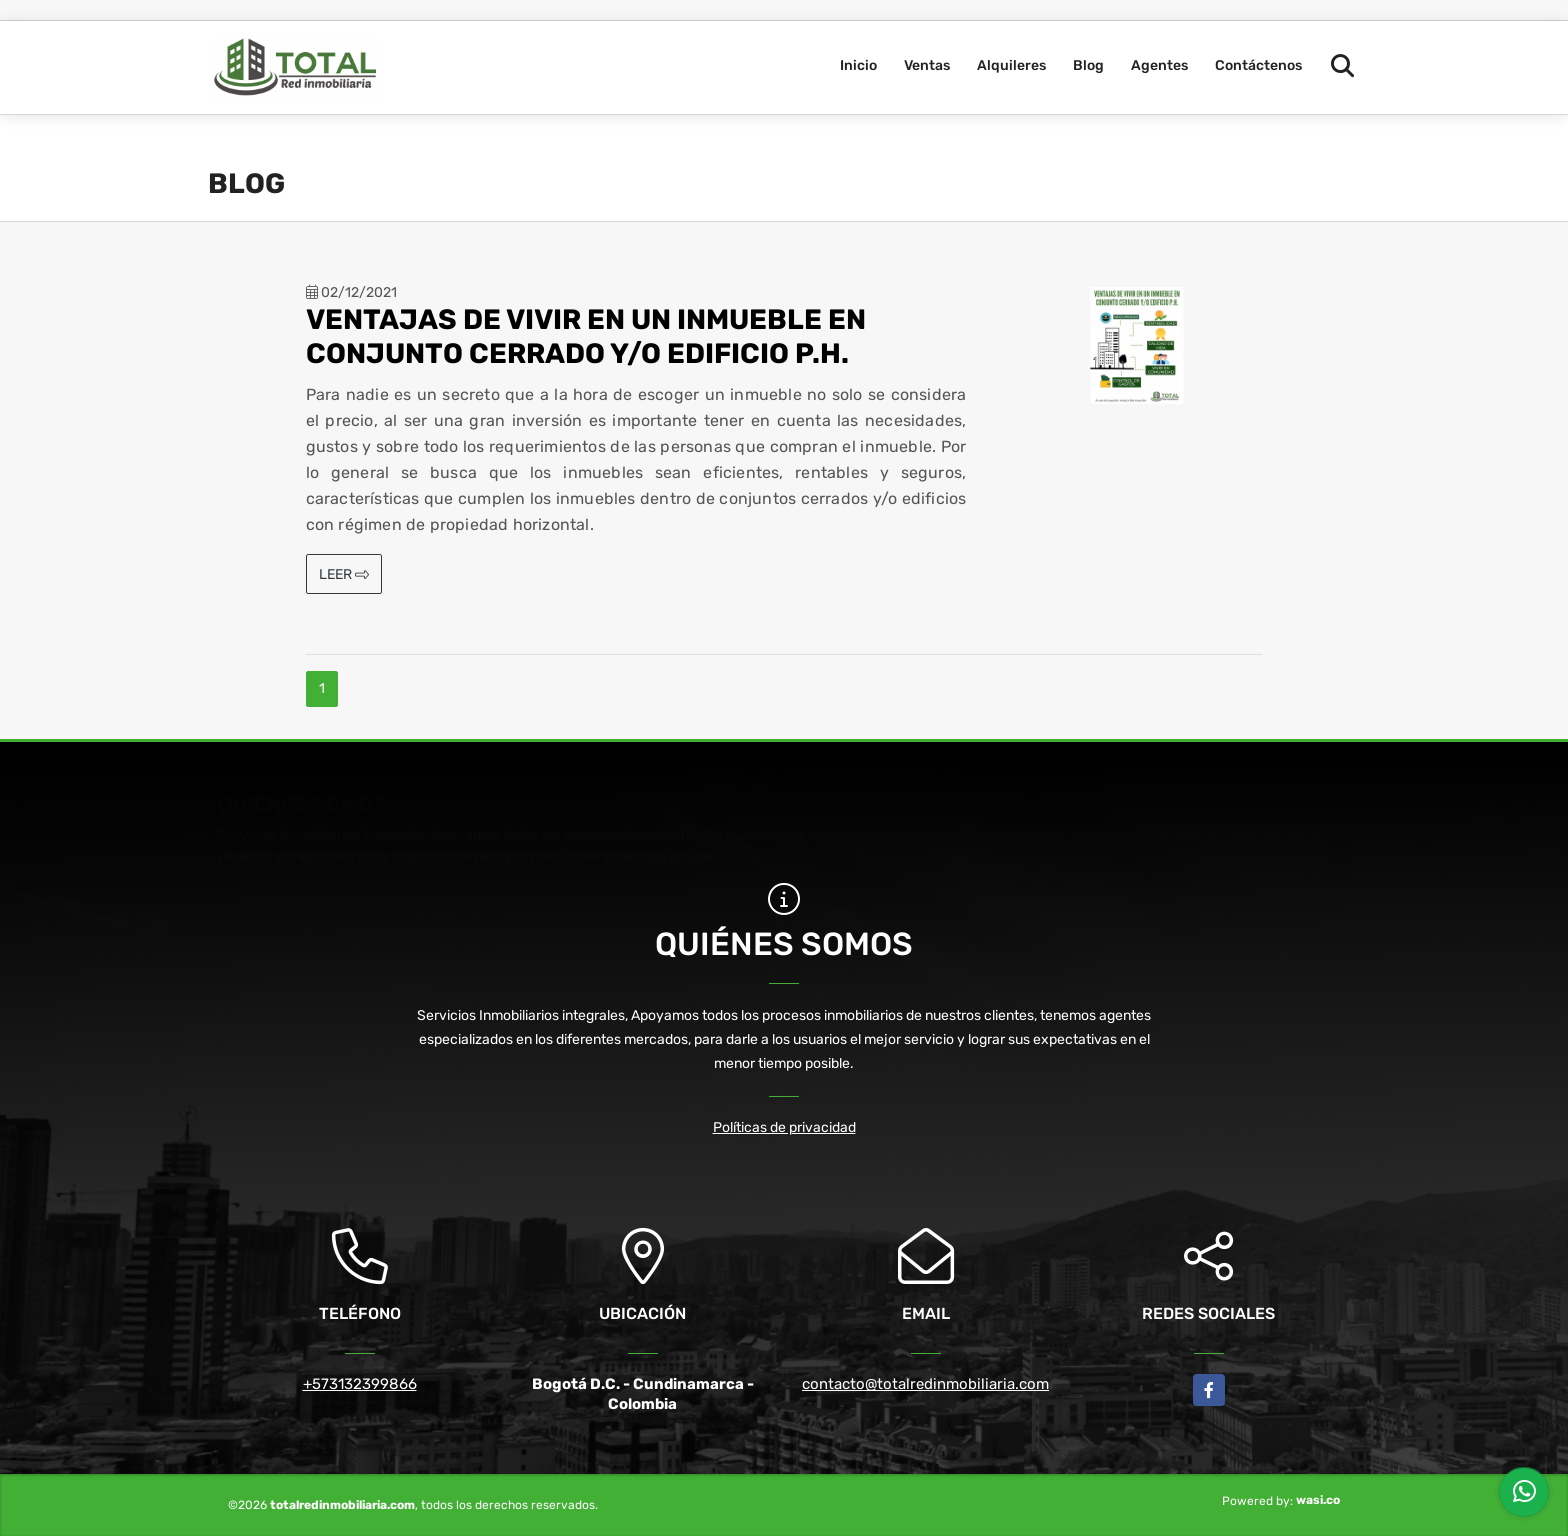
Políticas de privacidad (784, 1127)
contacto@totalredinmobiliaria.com (925, 1384)
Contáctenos (1258, 65)
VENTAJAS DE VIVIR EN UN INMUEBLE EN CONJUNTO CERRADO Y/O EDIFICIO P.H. (586, 336)
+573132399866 (360, 1384)
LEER (344, 574)
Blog (1088, 65)
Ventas (927, 65)
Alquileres (1011, 65)
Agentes (1159, 65)
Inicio (858, 65)
